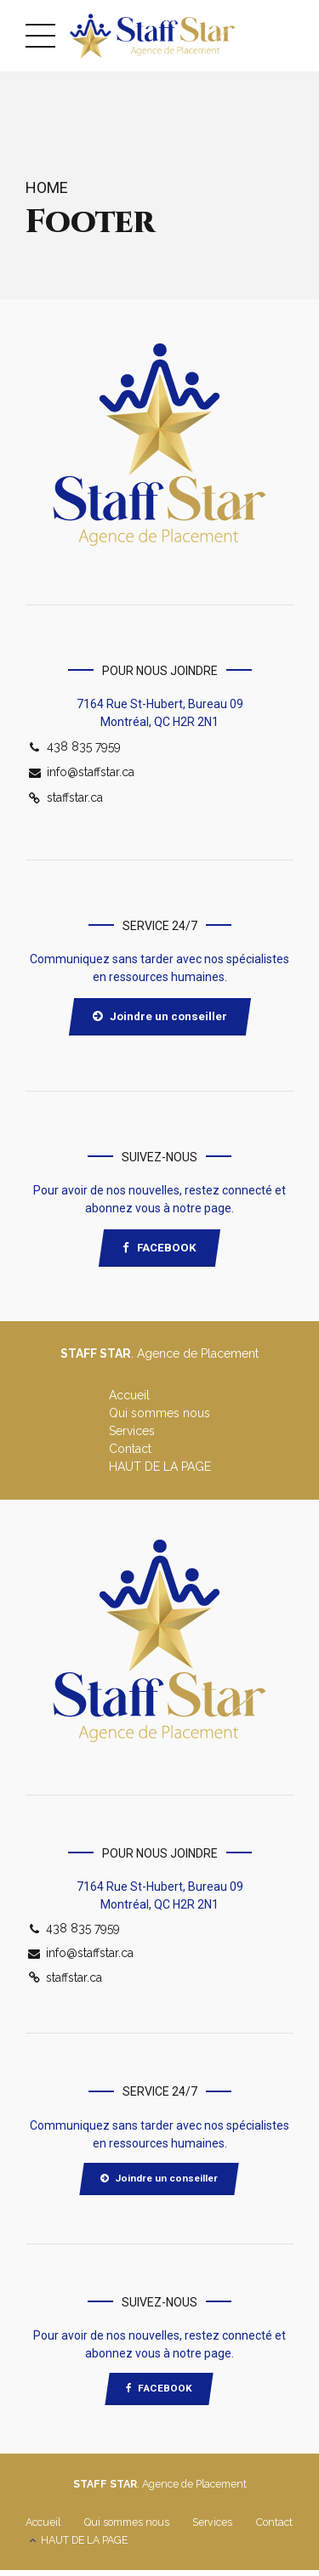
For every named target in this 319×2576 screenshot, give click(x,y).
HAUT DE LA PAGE (160, 1470)
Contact (130, 1452)
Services (132, 1434)
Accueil (129, 1398)
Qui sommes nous (159, 1416)
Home (47, 187)
